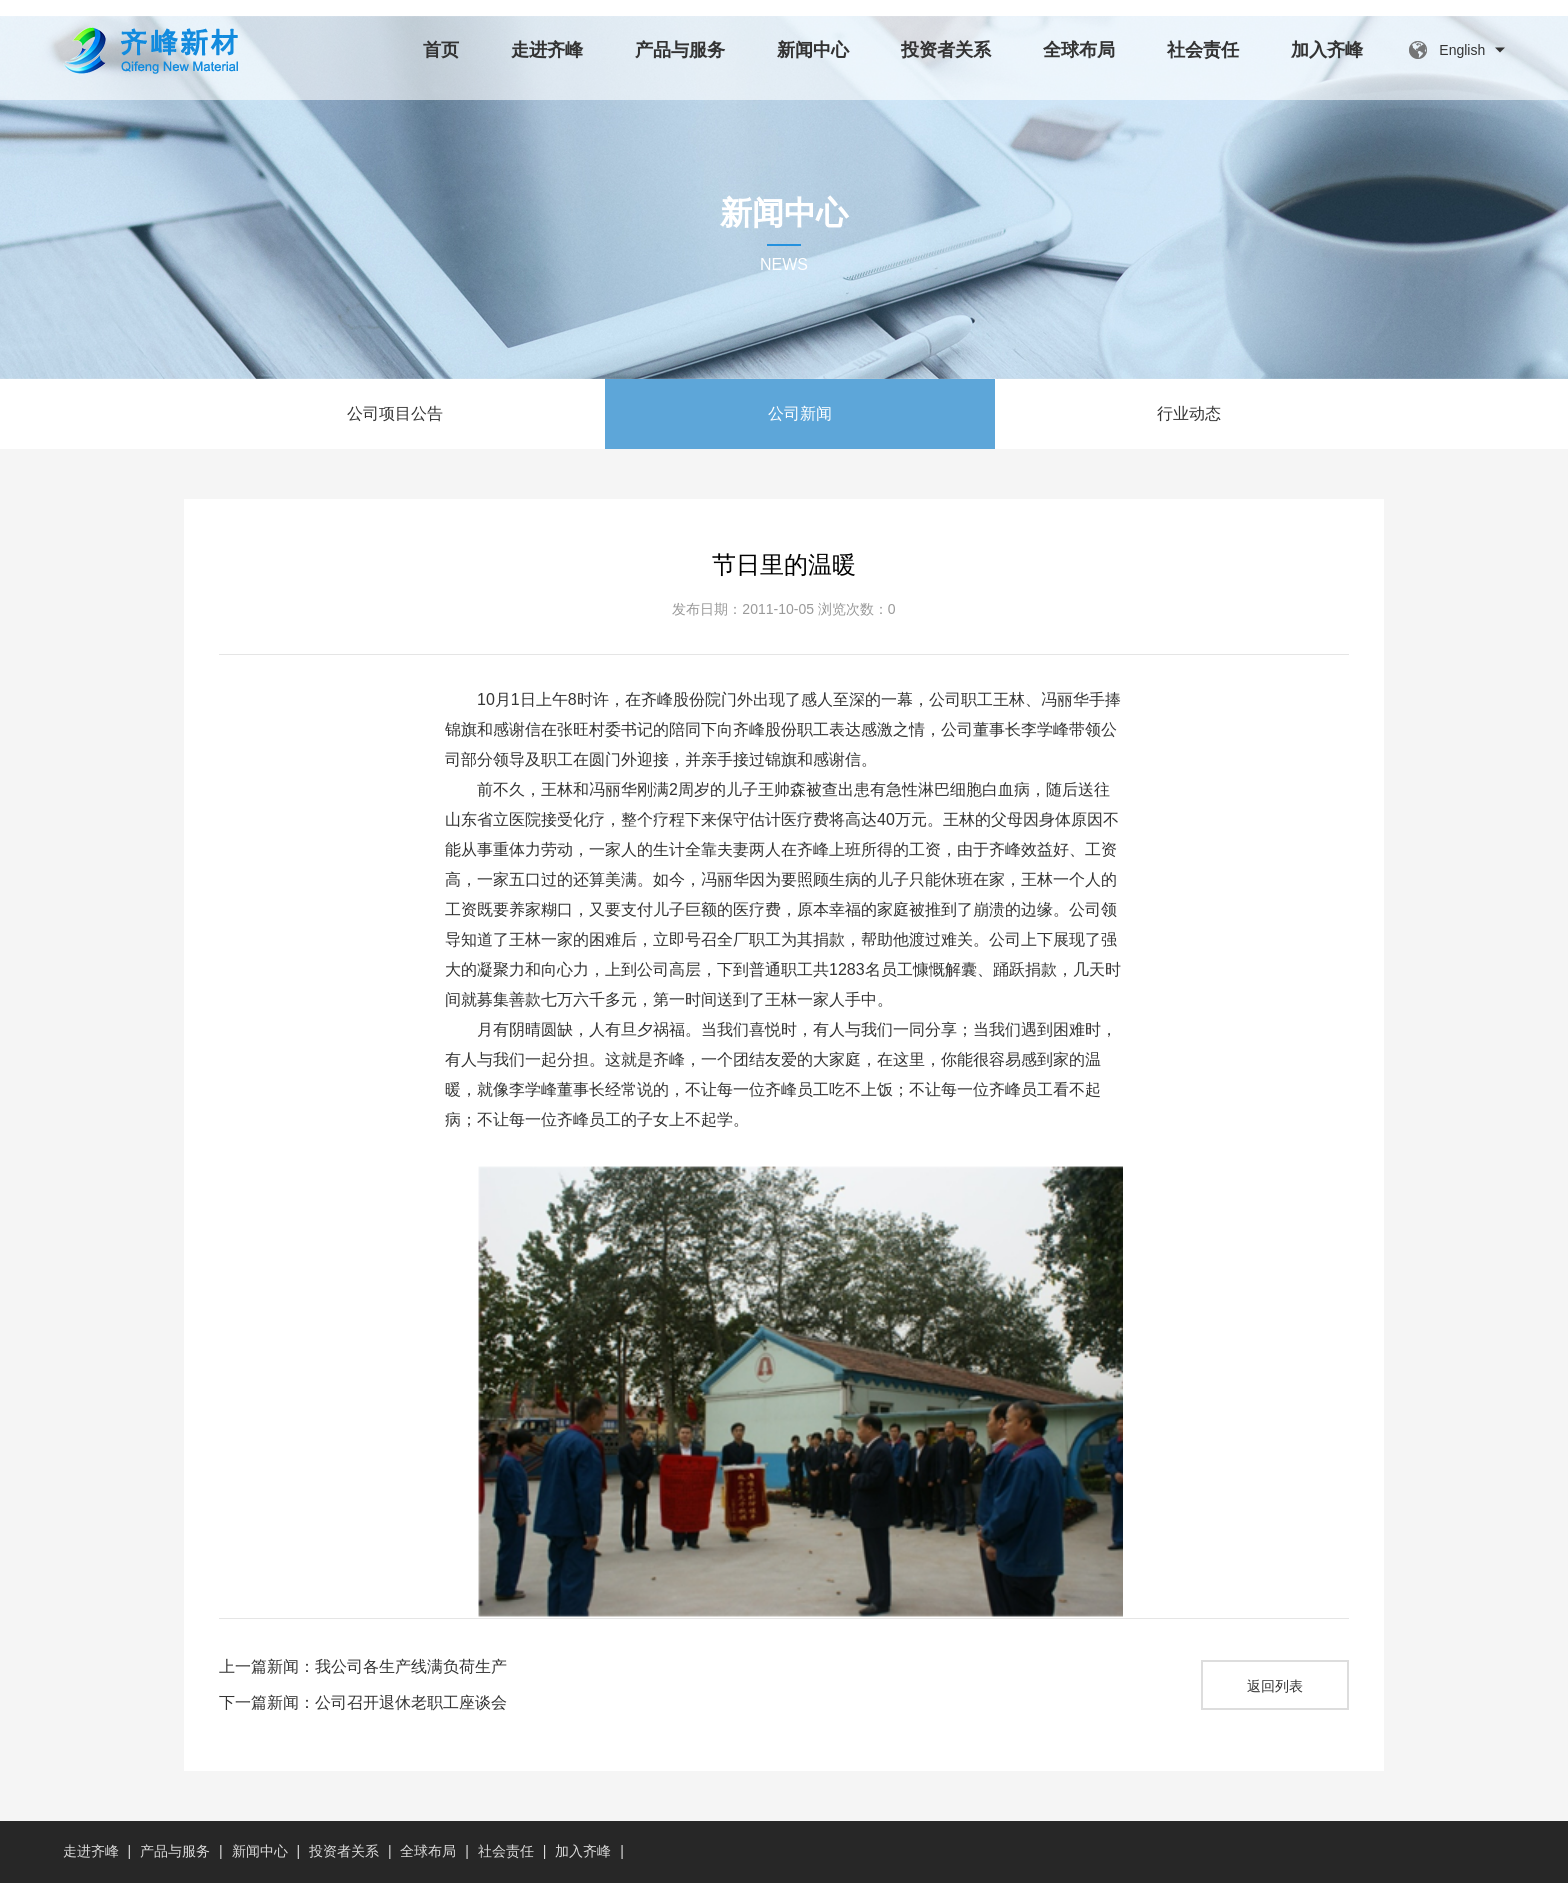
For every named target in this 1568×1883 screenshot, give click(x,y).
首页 (441, 50)
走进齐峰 (547, 50)
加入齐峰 (1327, 50)
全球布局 (1079, 50)
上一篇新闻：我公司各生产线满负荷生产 (363, 1666)
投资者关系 (946, 50)
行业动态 (1189, 413)
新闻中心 (813, 50)
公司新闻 (800, 413)
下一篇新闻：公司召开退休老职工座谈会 (363, 1702)
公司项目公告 (395, 413)
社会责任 (1203, 50)
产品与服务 (680, 50)
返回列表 (1275, 1686)
